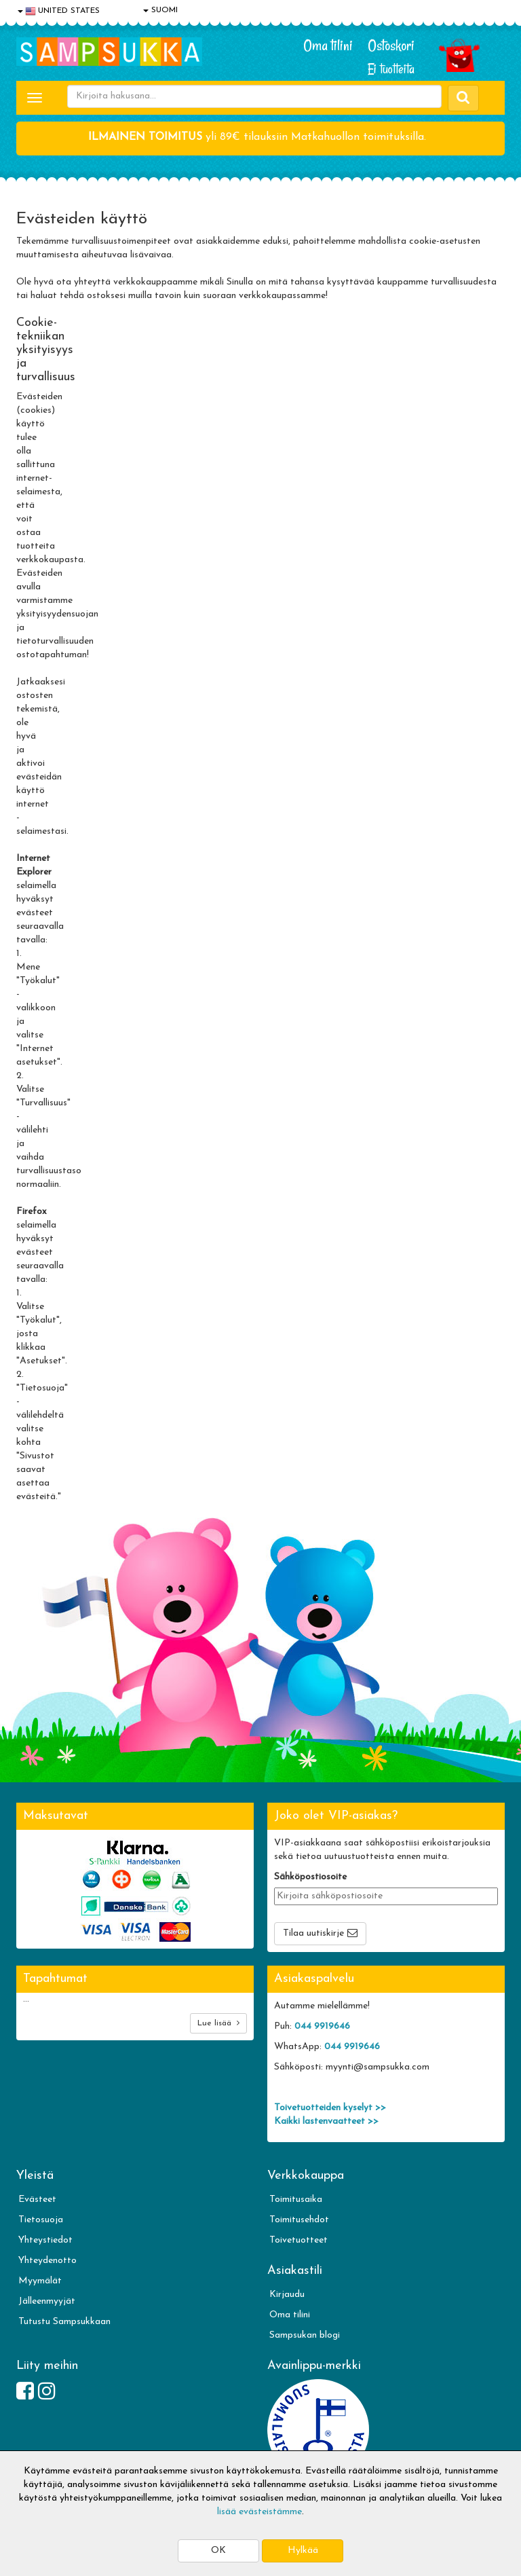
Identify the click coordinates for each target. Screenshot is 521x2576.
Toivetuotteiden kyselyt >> (330, 2108)
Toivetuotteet (298, 2240)
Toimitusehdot (299, 2220)
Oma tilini (328, 45)
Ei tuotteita (391, 69)
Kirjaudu (287, 2294)
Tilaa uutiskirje (313, 1933)
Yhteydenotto (47, 2261)
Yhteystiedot (45, 2240)
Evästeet (37, 2199)
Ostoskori (391, 45)
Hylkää (303, 2550)
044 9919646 (322, 2026)
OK (218, 2550)
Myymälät (40, 2281)
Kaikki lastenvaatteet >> (326, 2121)
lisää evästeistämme (259, 2512)
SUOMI (160, 10)
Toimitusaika (295, 2199)
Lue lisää (218, 2023)
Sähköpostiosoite (310, 1877)
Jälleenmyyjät (46, 2301)
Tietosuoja (40, 2220)
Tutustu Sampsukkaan (64, 2322)
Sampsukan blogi (304, 2335)
